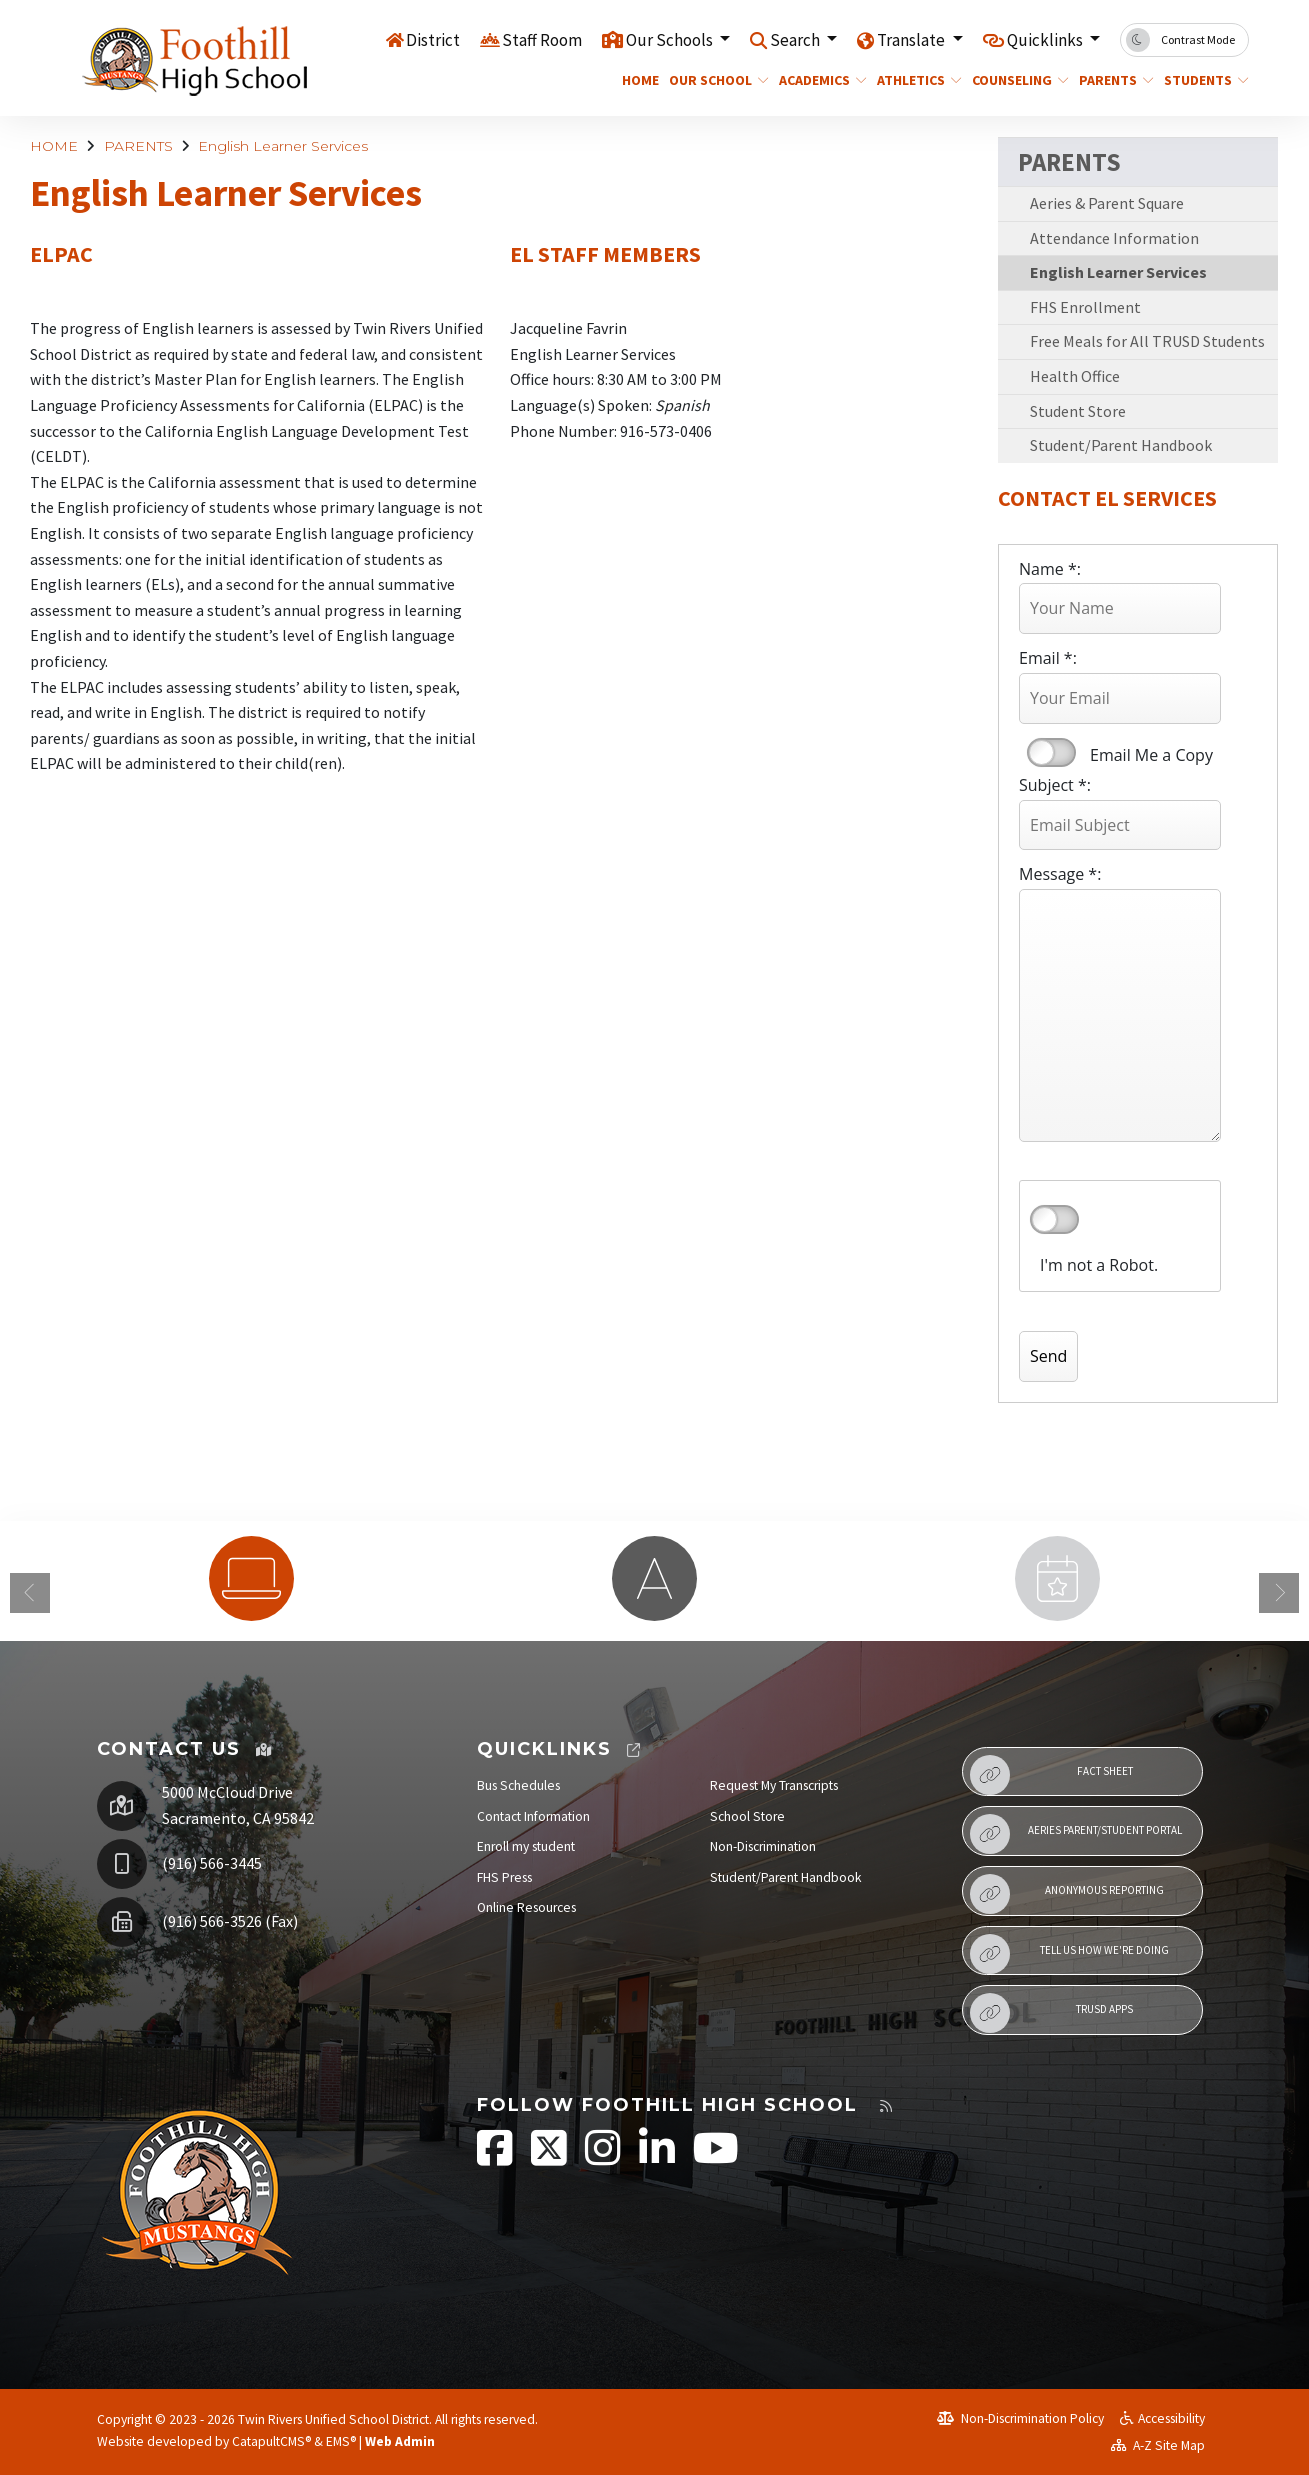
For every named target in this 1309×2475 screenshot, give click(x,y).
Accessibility (1162, 2418)
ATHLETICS (915, 80)
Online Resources (526, 1907)
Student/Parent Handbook (1121, 445)
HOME (638, 80)
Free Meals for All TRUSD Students (1147, 341)
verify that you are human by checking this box (1054, 1220)
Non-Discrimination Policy (1020, 2418)
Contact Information (533, 1816)
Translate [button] (912, 39)
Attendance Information (1114, 238)
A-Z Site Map (1158, 2445)
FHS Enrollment (1085, 307)
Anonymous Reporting (1067, 1894)
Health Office (1075, 376)
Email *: (1048, 658)
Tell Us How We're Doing (1069, 1954)
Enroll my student (526, 1846)
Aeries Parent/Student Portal (1076, 1834)
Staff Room (542, 39)
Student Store (1078, 411)
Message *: (1060, 874)
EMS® (341, 2441)
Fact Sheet (1051, 1775)
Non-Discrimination (763, 1846)
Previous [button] (30, 1593)
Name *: (1050, 569)
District (433, 39)
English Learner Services (283, 146)
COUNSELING (1015, 80)
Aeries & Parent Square (1107, 203)
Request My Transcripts (774, 1785)
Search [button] (796, 39)
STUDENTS (1202, 80)
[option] (251, 1578)
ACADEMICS (818, 80)
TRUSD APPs (1051, 2013)
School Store (747, 1816)
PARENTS (1112, 80)
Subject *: (1055, 785)
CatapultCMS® (271, 2441)
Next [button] (1279, 1593)
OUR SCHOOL (713, 80)
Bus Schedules (518, 1785)
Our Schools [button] (671, 39)
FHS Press (504, 1877)
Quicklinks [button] (1046, 39)
